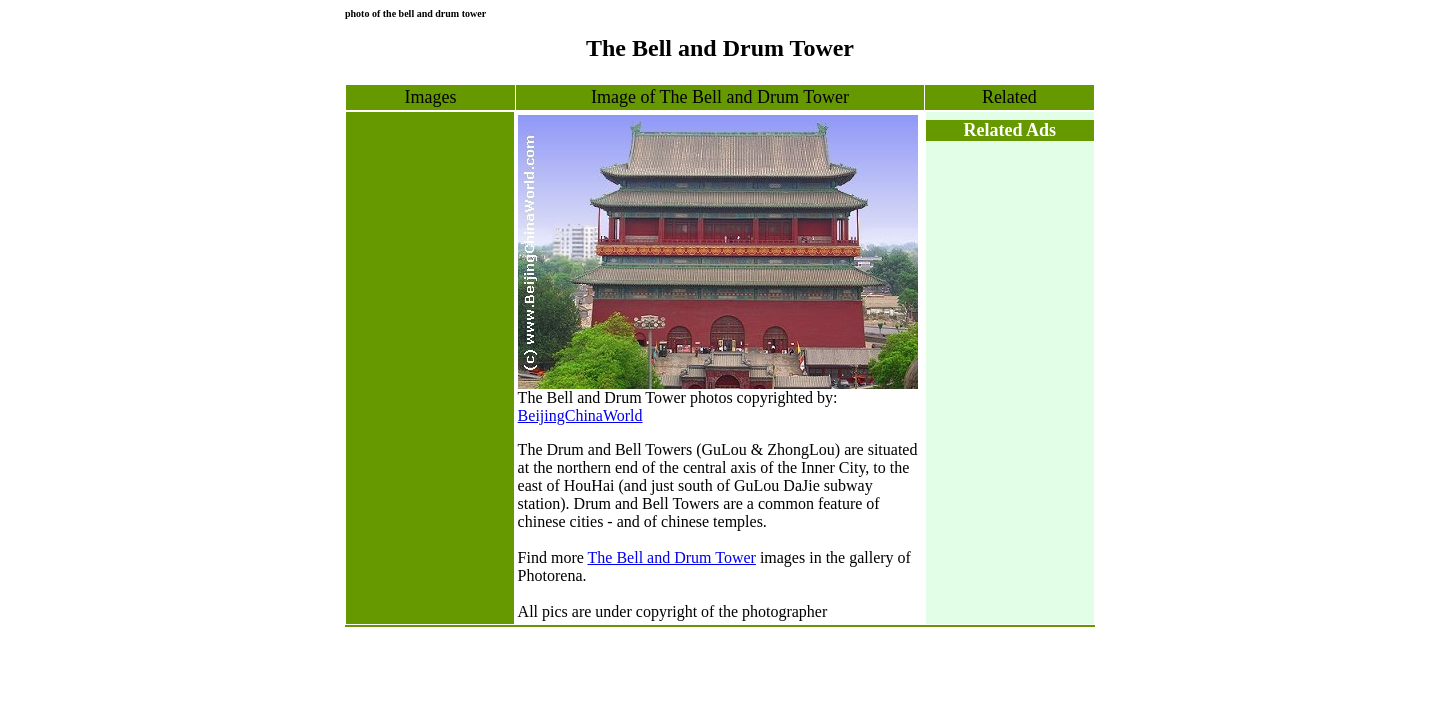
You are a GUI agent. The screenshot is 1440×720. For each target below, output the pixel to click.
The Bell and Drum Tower (672, 557)
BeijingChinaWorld (580, 415)
